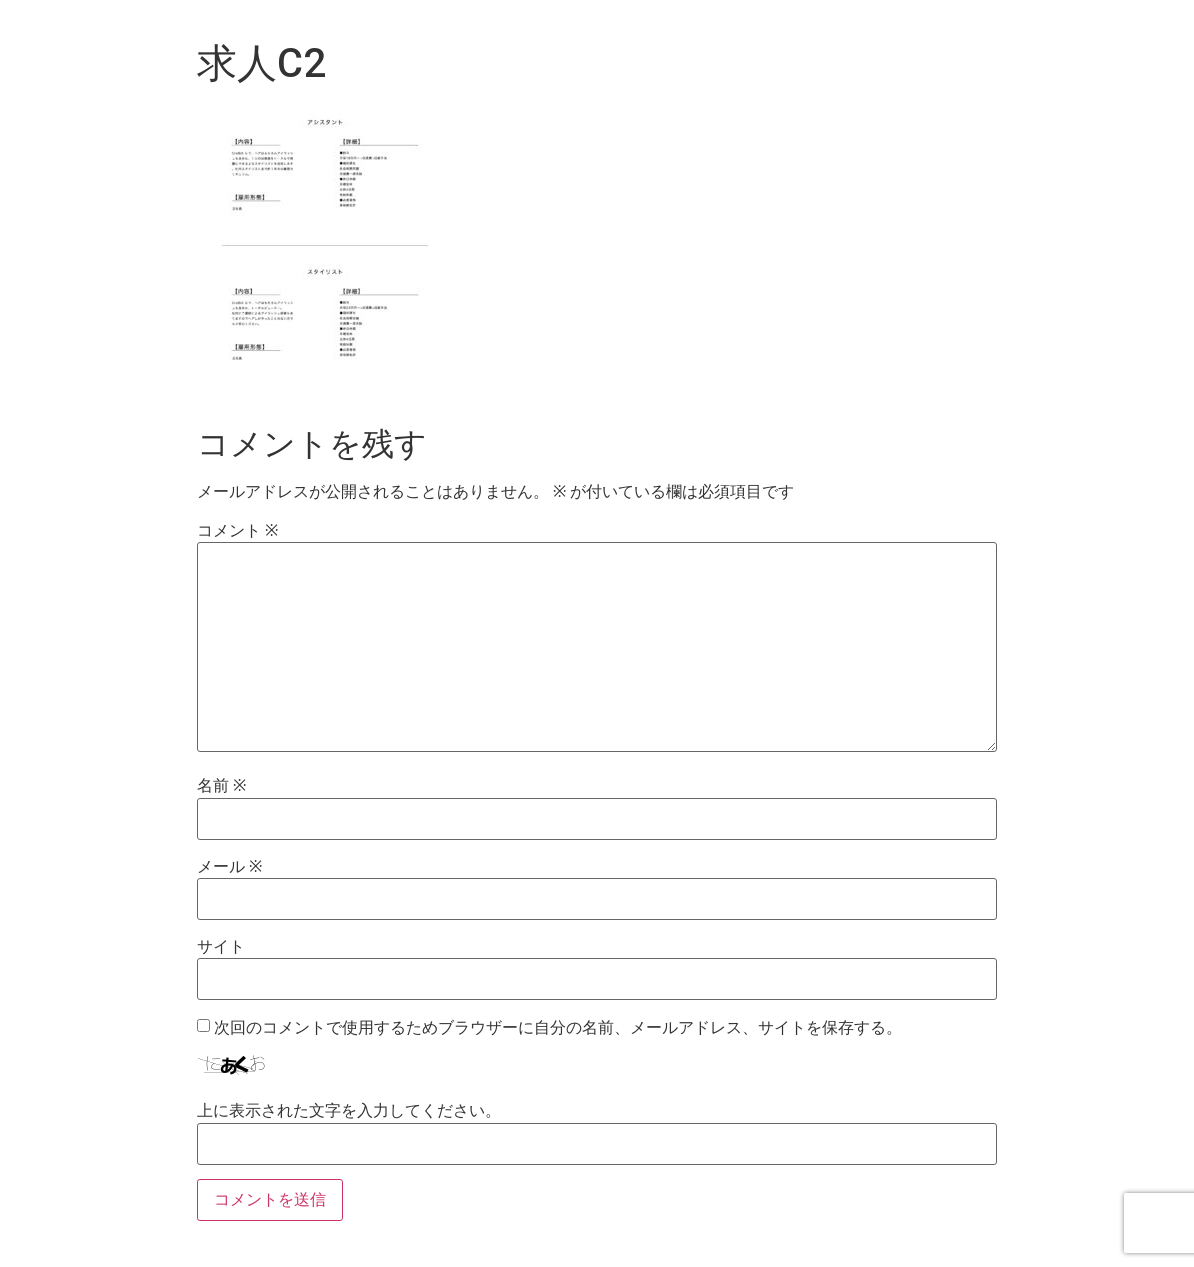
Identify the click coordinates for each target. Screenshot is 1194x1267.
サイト (221, 947)
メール (229, 867)
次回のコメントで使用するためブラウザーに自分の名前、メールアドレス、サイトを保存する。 (558, 1028)
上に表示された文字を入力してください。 (349, 1111)
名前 (221, 786)
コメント (237, 531)
